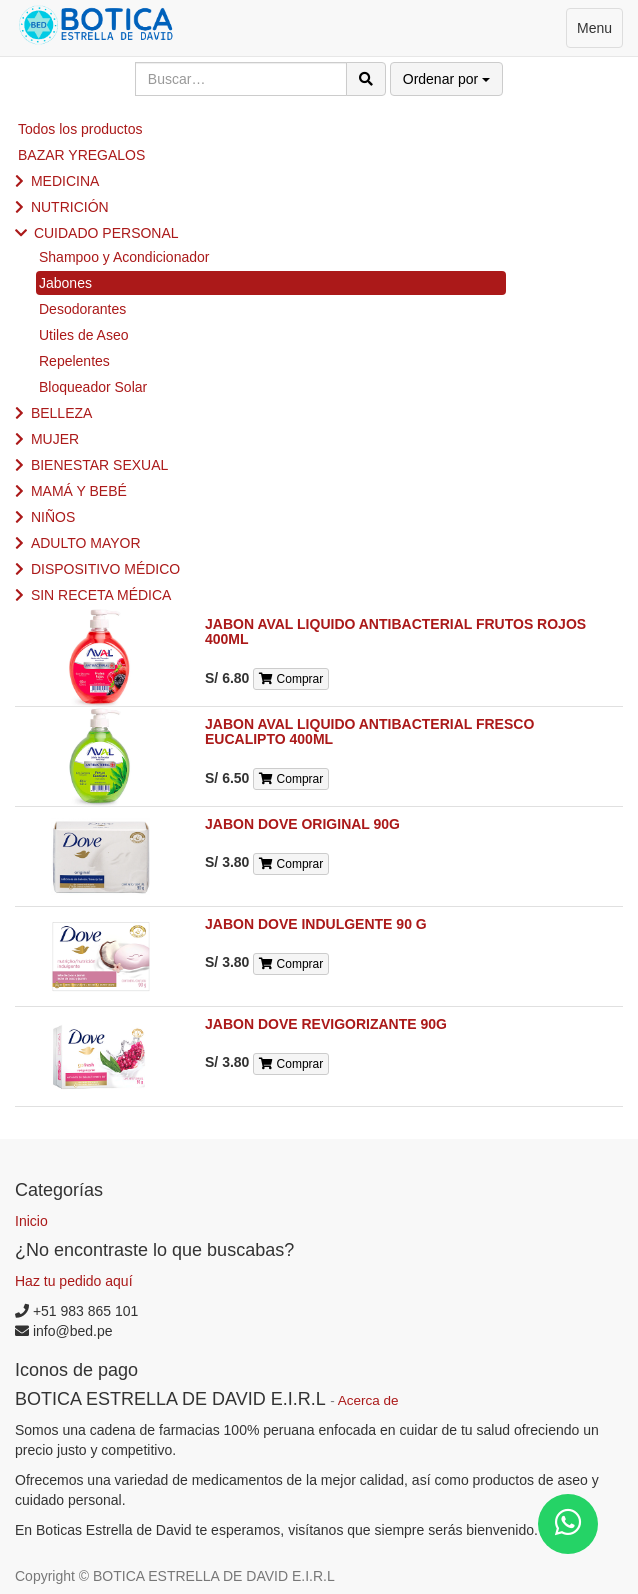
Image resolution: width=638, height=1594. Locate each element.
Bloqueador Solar (93, 387)
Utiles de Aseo (84, 335)
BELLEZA (61, 413)
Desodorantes (82, 309)
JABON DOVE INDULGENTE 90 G (316, 924)
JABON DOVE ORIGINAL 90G (302, 824)
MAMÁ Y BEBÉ (79, 491)
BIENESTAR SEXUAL (99, 465)
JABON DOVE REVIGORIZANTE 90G (326, 1024)
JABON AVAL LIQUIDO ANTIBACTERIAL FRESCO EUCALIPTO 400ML (369, 731)
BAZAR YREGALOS (81, 155)
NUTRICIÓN (70, 207)
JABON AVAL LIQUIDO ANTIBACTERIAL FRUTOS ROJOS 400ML (395, 631)
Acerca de (368, 1400)
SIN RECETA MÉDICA (101, 595)
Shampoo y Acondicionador (124, 257)
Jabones (65, 283)
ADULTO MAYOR (86, 543)
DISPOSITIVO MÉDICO (105, 569)
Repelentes (74, 361)
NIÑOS (53, 517)
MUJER (55, 439)
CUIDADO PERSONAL (106, 233)
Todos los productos (80, 129)
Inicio (31, 1221)
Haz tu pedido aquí (74, 1281)
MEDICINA (65, 181)
